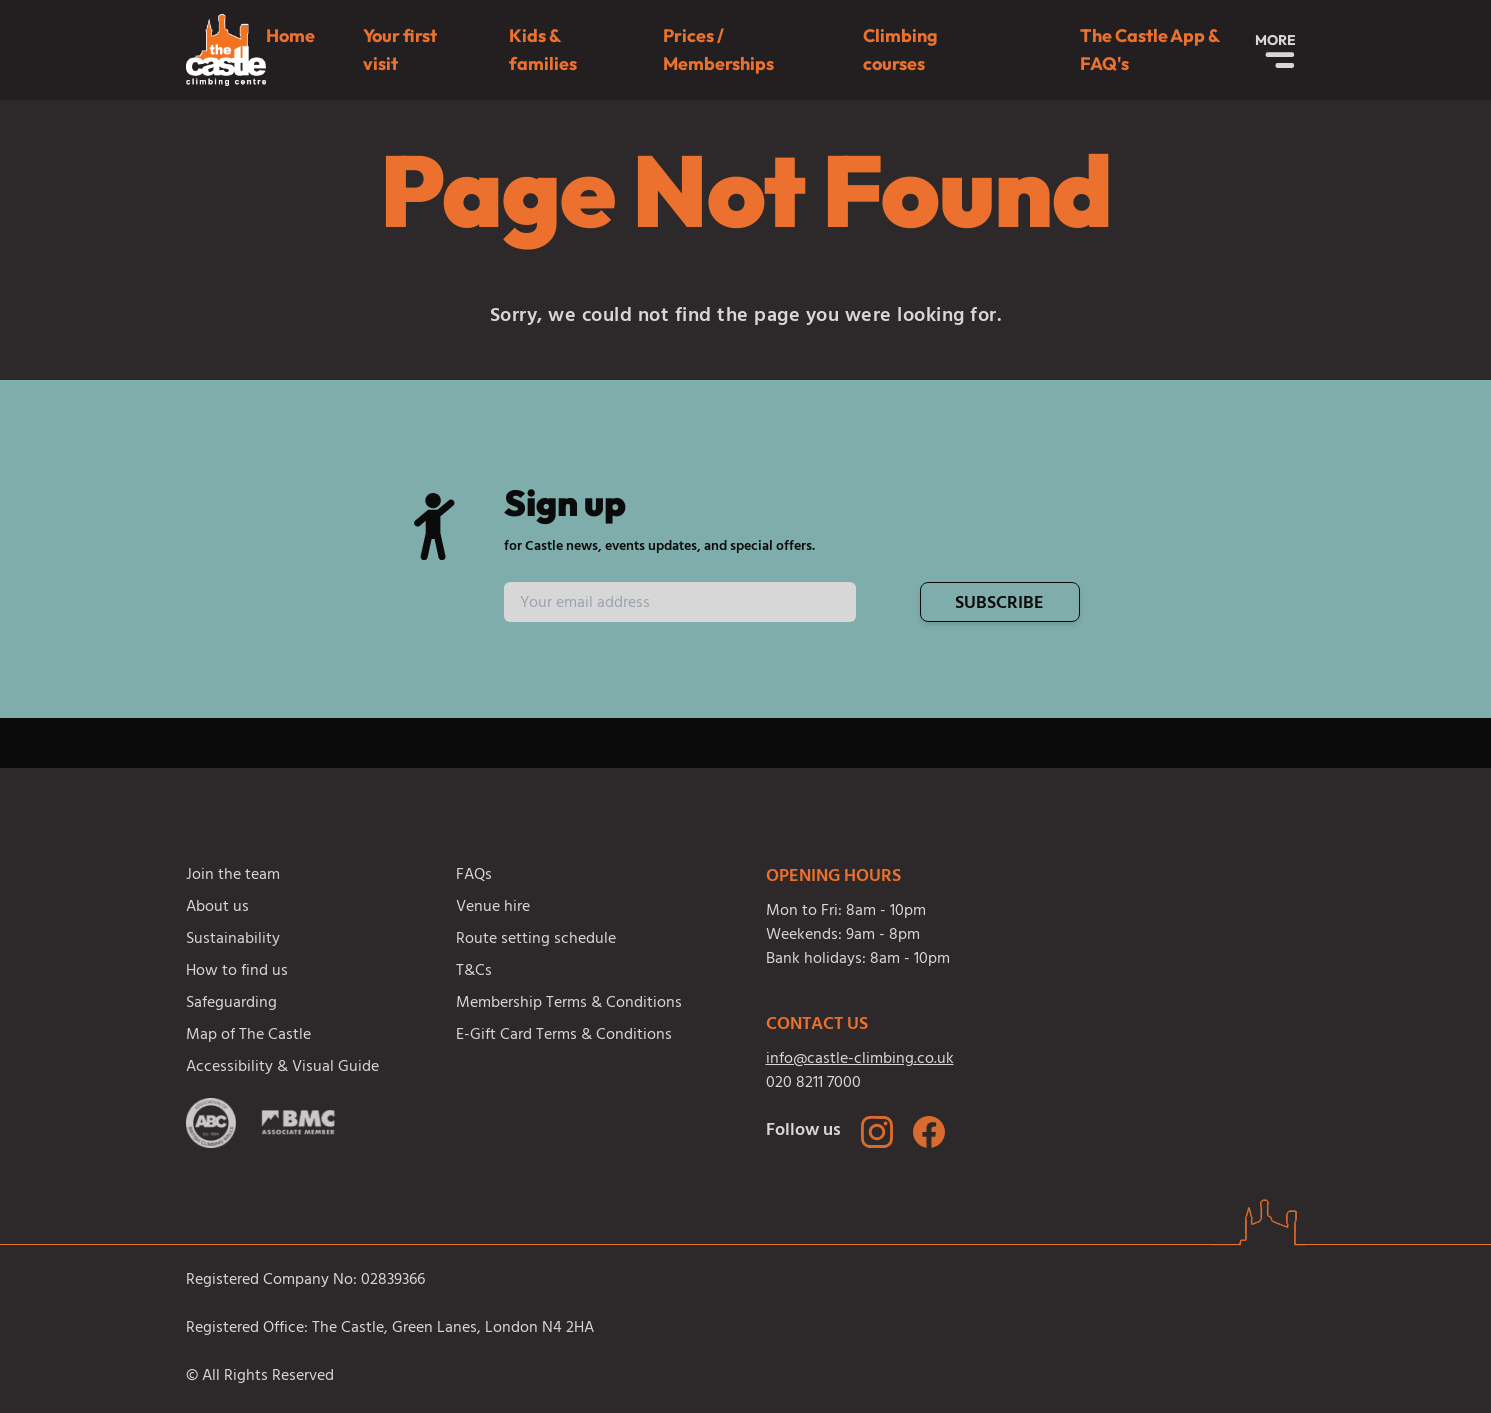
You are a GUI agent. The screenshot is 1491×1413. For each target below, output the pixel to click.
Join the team (233, 876)
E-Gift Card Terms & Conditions (564, 1036)
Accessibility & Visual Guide (282, 1068)
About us (217, 908)
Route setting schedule (536, 940)
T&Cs (474, 972)
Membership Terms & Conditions (569, 1004)
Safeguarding (231, 1004)
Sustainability (233, 940)
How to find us (237, 972)
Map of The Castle (248, 1036)
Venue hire (493, 908)
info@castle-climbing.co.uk (860, 1060)
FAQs (474, 876)
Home (290, 35)
